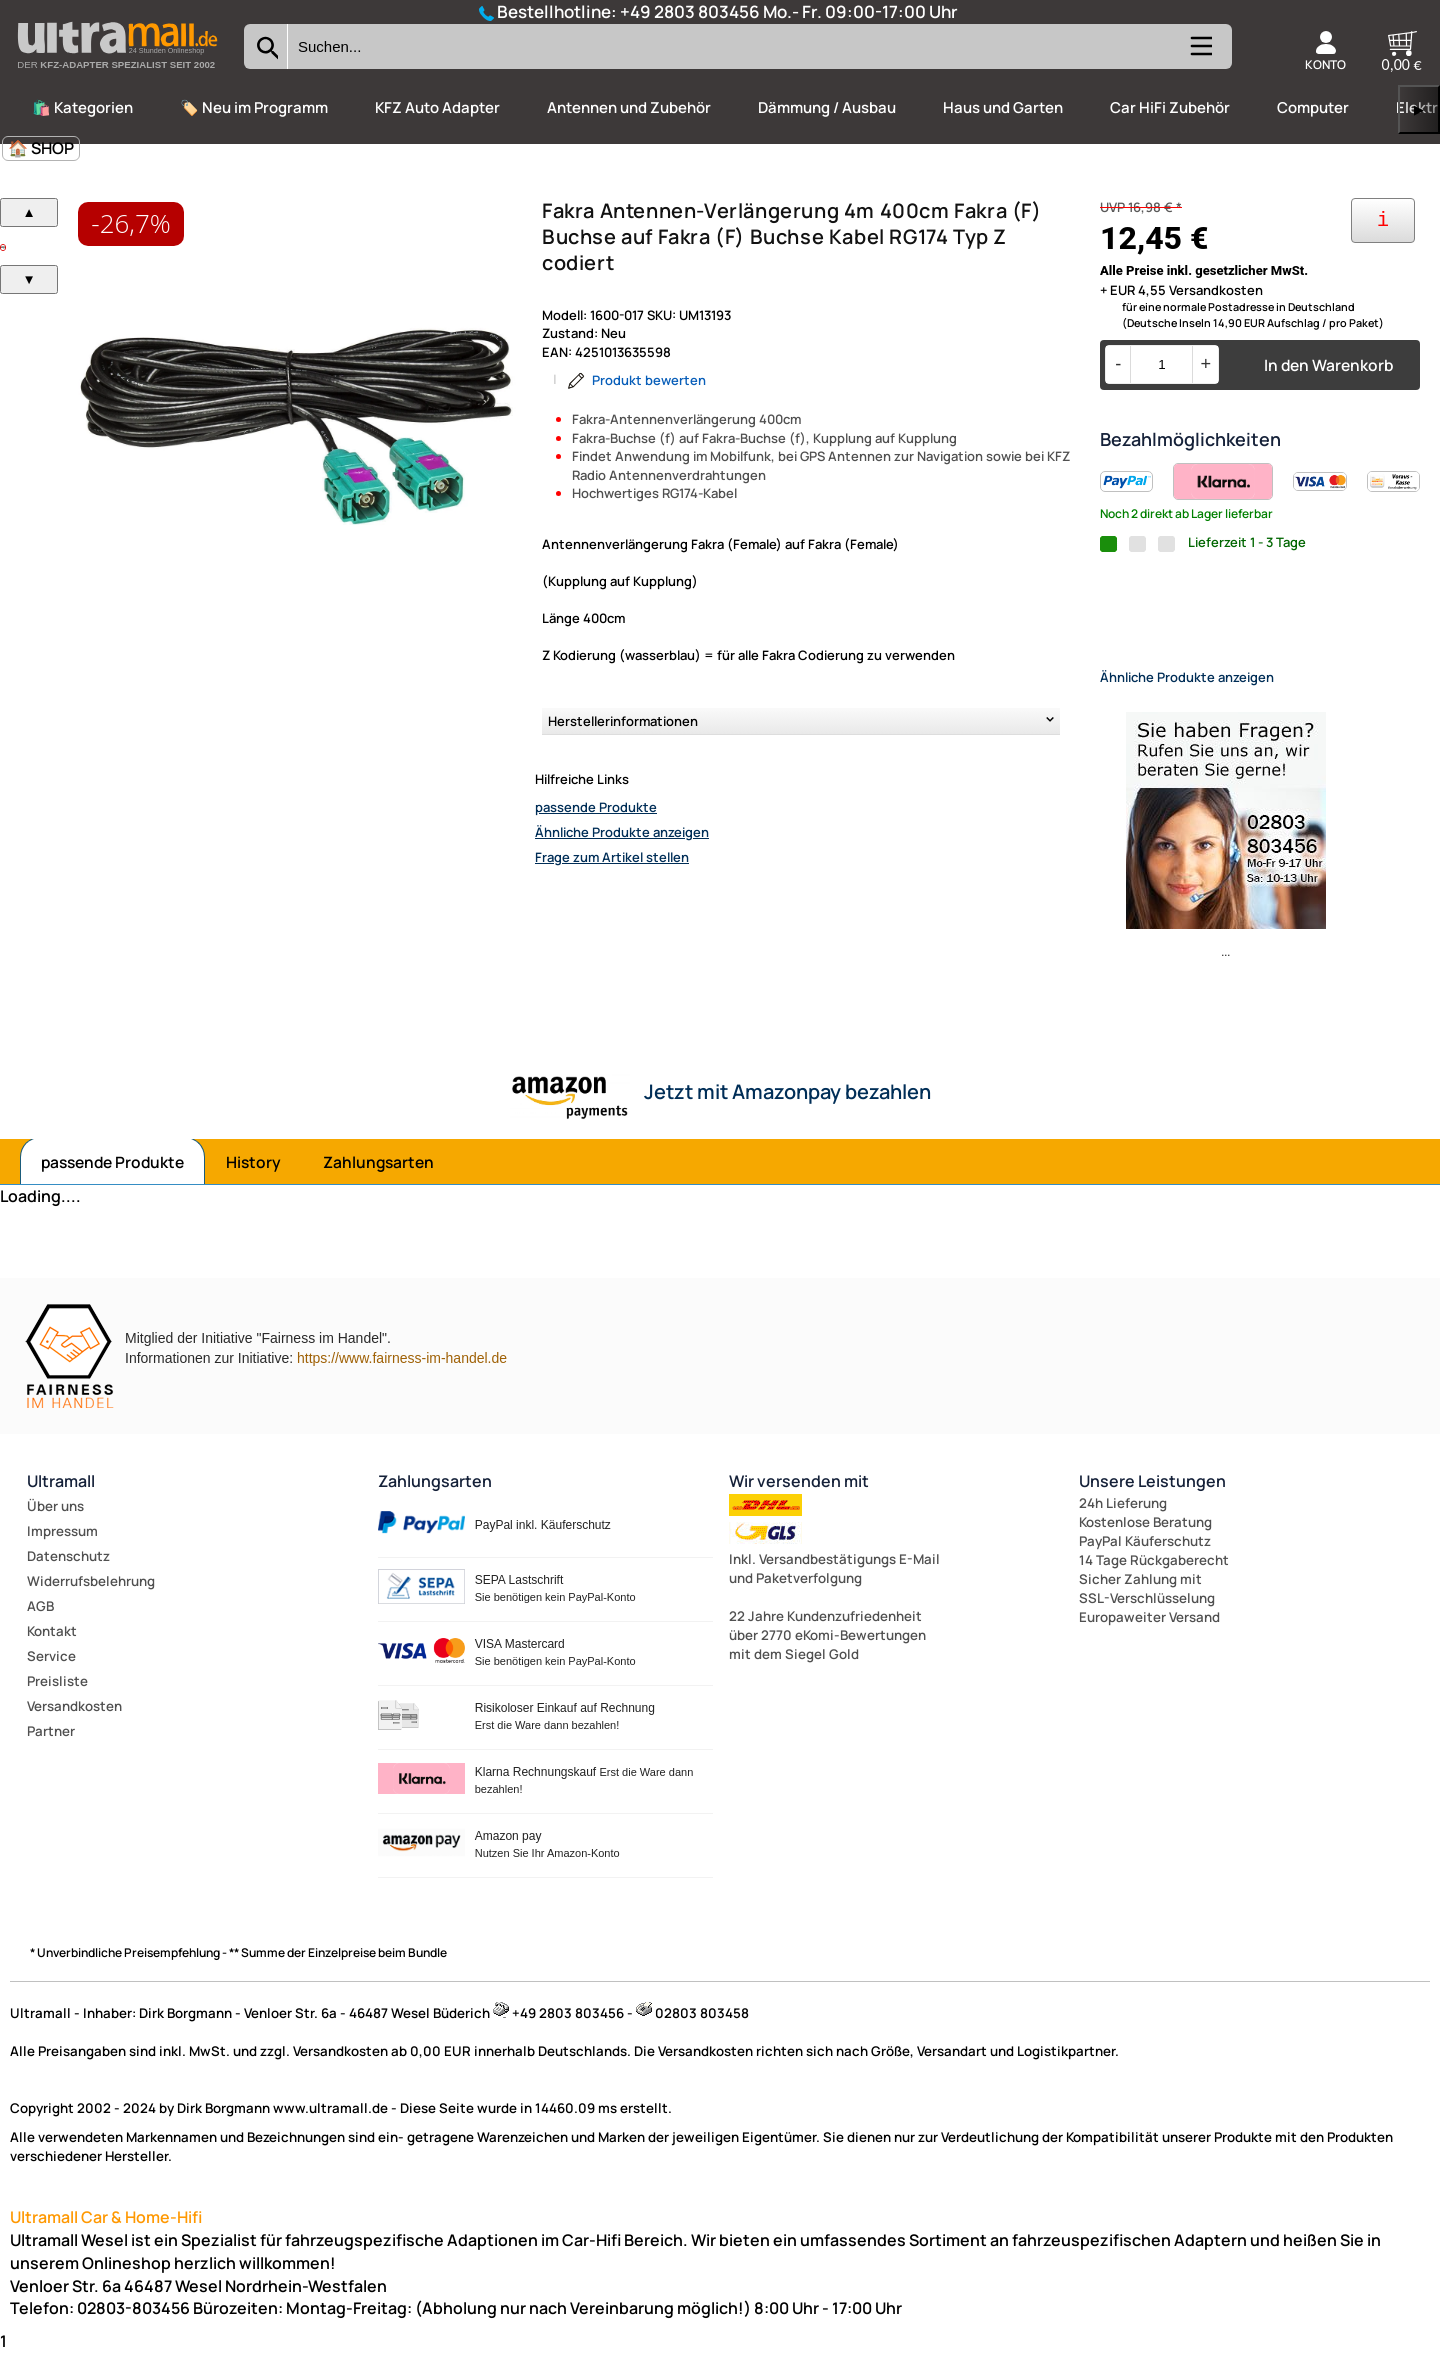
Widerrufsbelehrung (91, 1598)
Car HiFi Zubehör (1170, 107)
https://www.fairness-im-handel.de (402, 1375)
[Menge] (1161, 364)
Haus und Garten (1003, 107)
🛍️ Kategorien (82, 107)
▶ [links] (1419, 109)
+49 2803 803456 (690, 11)
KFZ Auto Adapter (437, 107)
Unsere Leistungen (1152, 1498)
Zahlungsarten (378, 1179)
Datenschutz (68, 1573)
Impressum (62, 1548)
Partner (51, 1748)
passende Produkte (596, 807)
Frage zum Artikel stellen (612, 857)
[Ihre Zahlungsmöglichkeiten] (1383, 220)
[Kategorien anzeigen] (1200, 54)
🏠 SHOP (41, 148)
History (253, 1179)
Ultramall (61, 1498)
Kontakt (52, 1648)
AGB (40, 1623)
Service (51, 1673)
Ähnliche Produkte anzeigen (622, 832)
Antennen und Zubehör (629, 107)
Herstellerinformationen (623, 721)
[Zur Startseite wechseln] (117, 74)
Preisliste (57, 1698)
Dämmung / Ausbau (827, 107)
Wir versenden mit (799, 1498)
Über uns (55, 1523)
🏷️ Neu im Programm (254, 107)
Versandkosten (74, 1723)
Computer (1313, 107)
